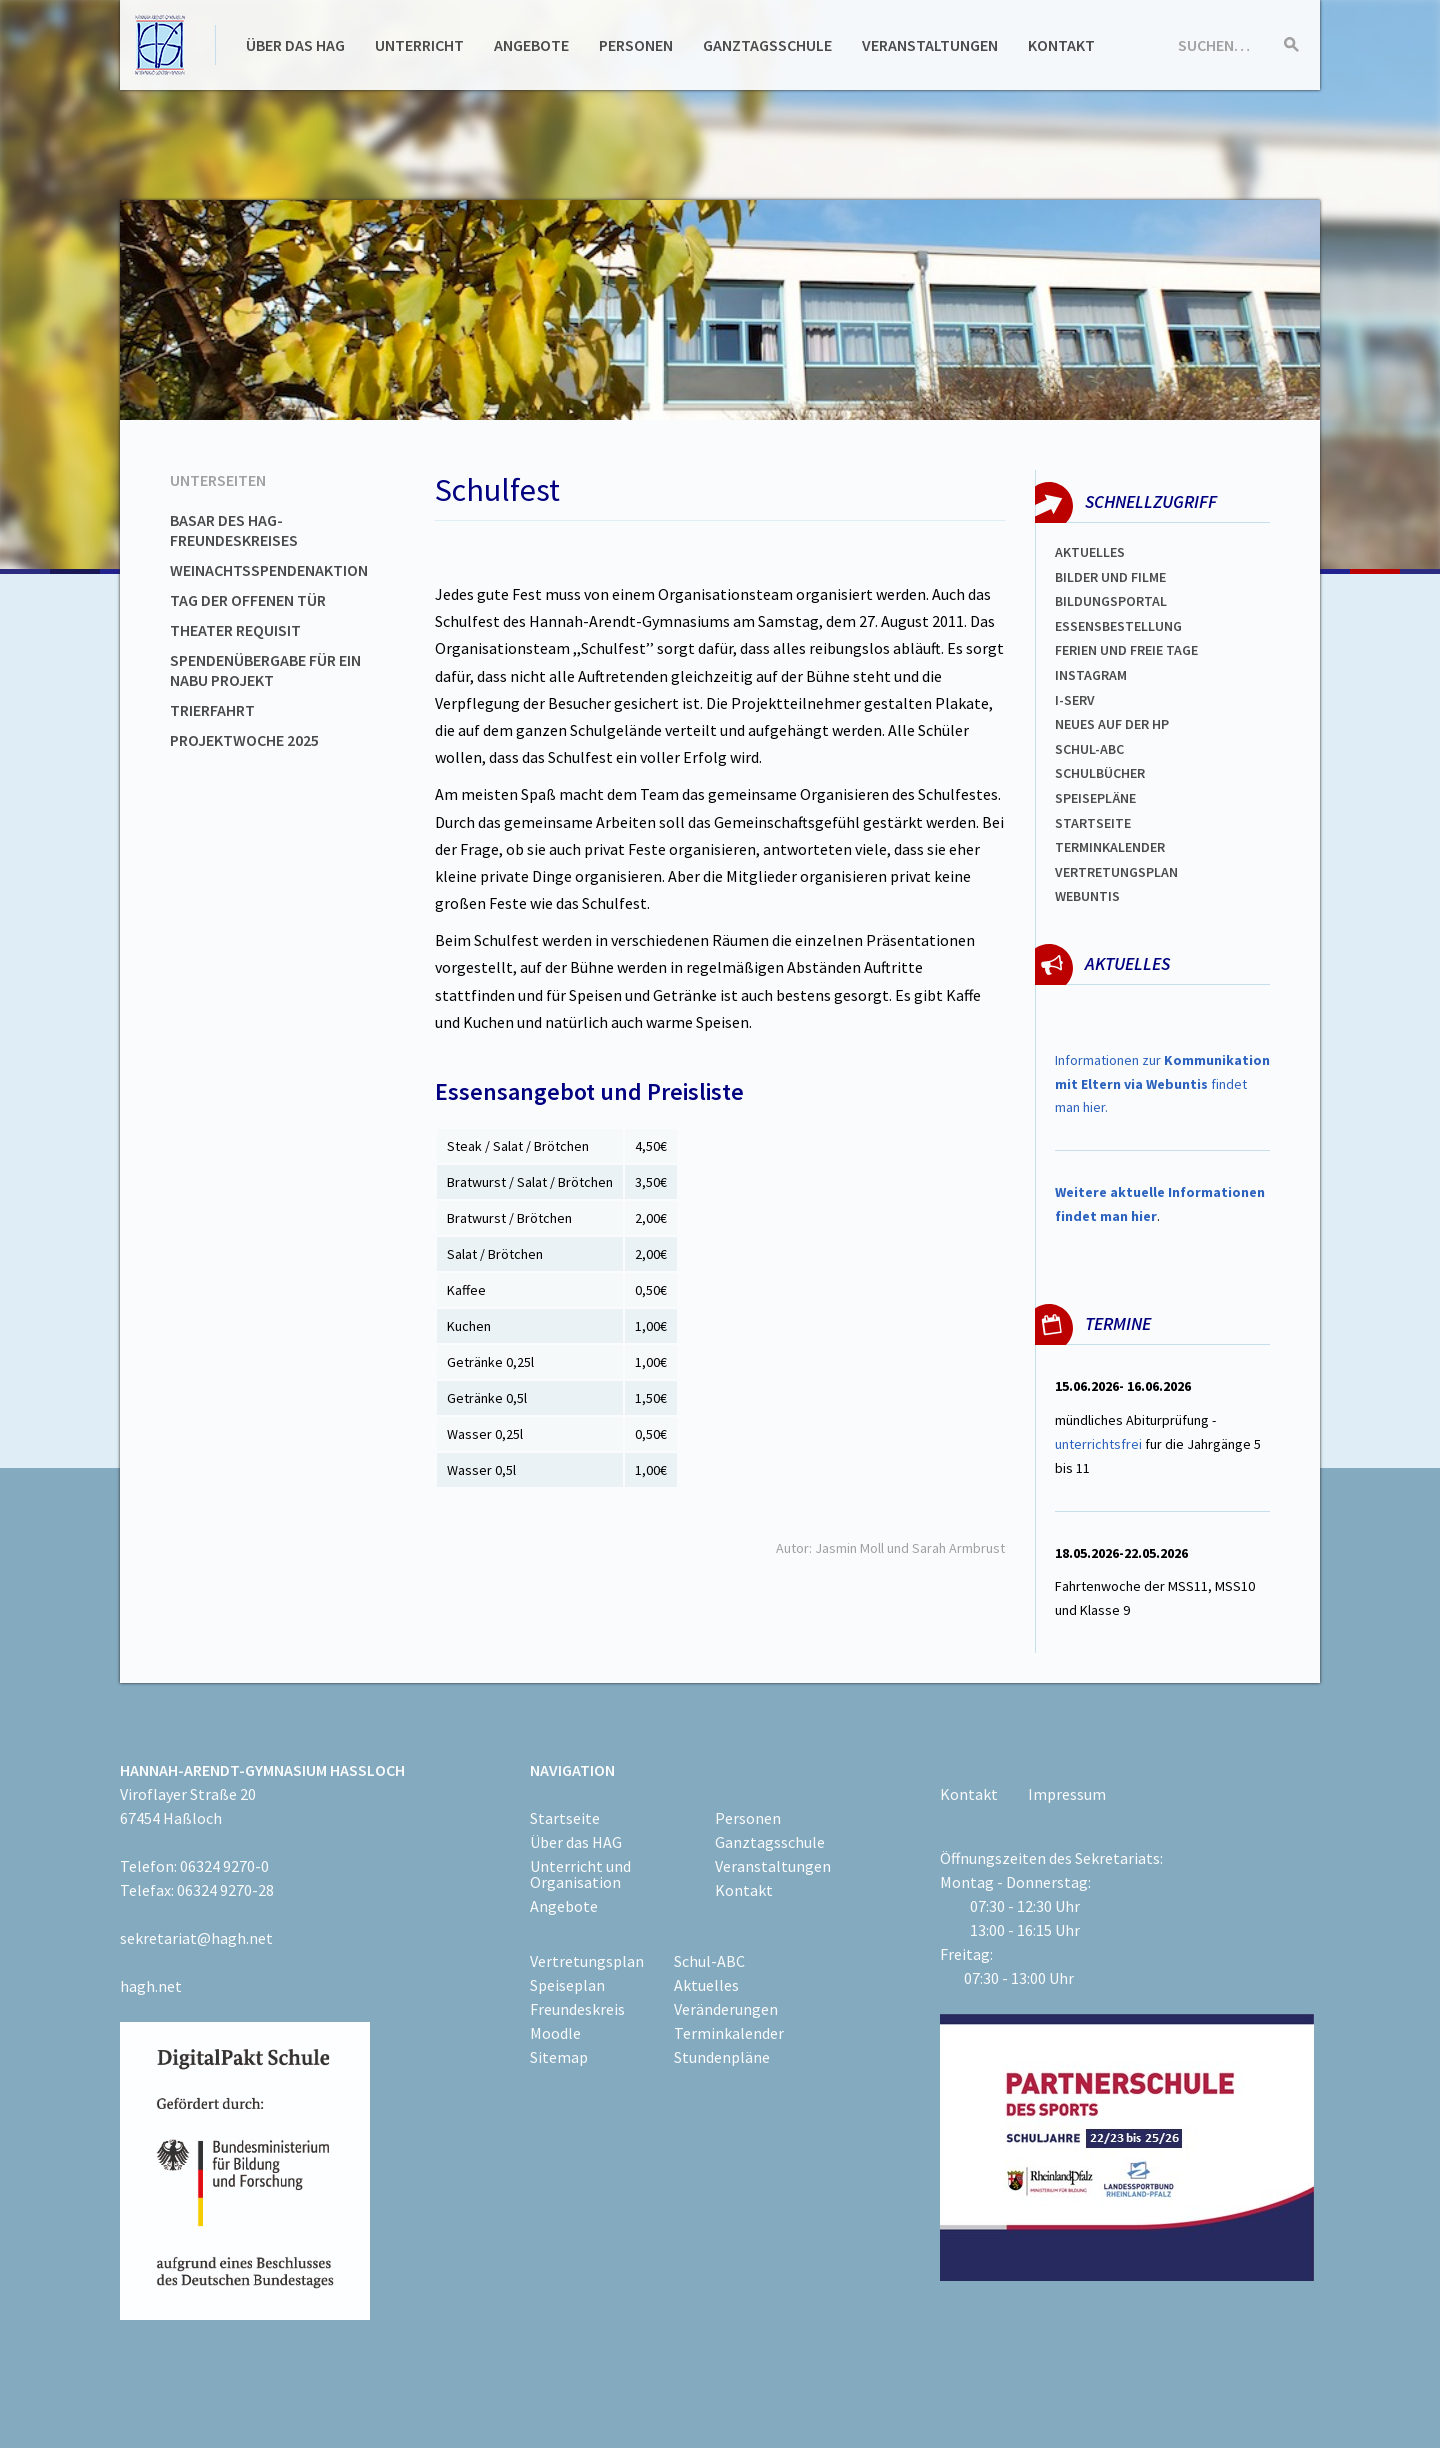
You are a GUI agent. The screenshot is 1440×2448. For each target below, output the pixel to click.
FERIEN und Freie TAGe (1126, 650)
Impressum (1067, 1794)
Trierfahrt (212, 710)
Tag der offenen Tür (248, 600)
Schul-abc (1089, 749)
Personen (636, 45)
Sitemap (559, 2057)
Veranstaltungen (930, 45)
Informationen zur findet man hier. (1162, 1084)
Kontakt (1061, 45)
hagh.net (151, 1986)
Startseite (1093, 823)
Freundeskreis (577, 2009)
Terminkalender (1110, 847)
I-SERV (1075, 700)
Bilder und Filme (1110, 577)
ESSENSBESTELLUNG (1118, 626)
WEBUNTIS (1087, 896)
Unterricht (419, 45)
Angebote (531, 45)
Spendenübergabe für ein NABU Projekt (265, 670)
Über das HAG (295, 45)
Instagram (1091, 675)
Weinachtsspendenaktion (269, 570)
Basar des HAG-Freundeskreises (234, 530)
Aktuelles (1090, 552)
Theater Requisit (235, 630)
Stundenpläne (722, 2057)
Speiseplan (567, 1985)
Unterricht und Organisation (580, 1874)
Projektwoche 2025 (244, 740)
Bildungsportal (1111, 601)
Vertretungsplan (1116, 872)
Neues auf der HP (1112, 724)
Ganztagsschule (767, 45)
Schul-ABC (709, 1961)
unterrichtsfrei (1098, 1444)
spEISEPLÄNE (1095, 798)
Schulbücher (1100, 773)
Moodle (555, 2033)
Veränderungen (726, 2009)
